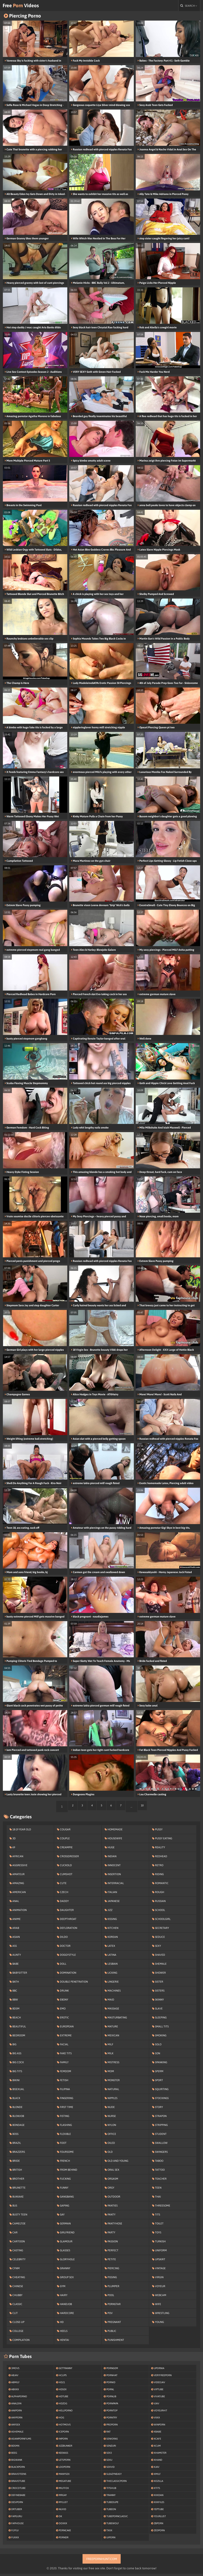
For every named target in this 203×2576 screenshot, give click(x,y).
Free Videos (27, 6)
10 (149, 1808)
